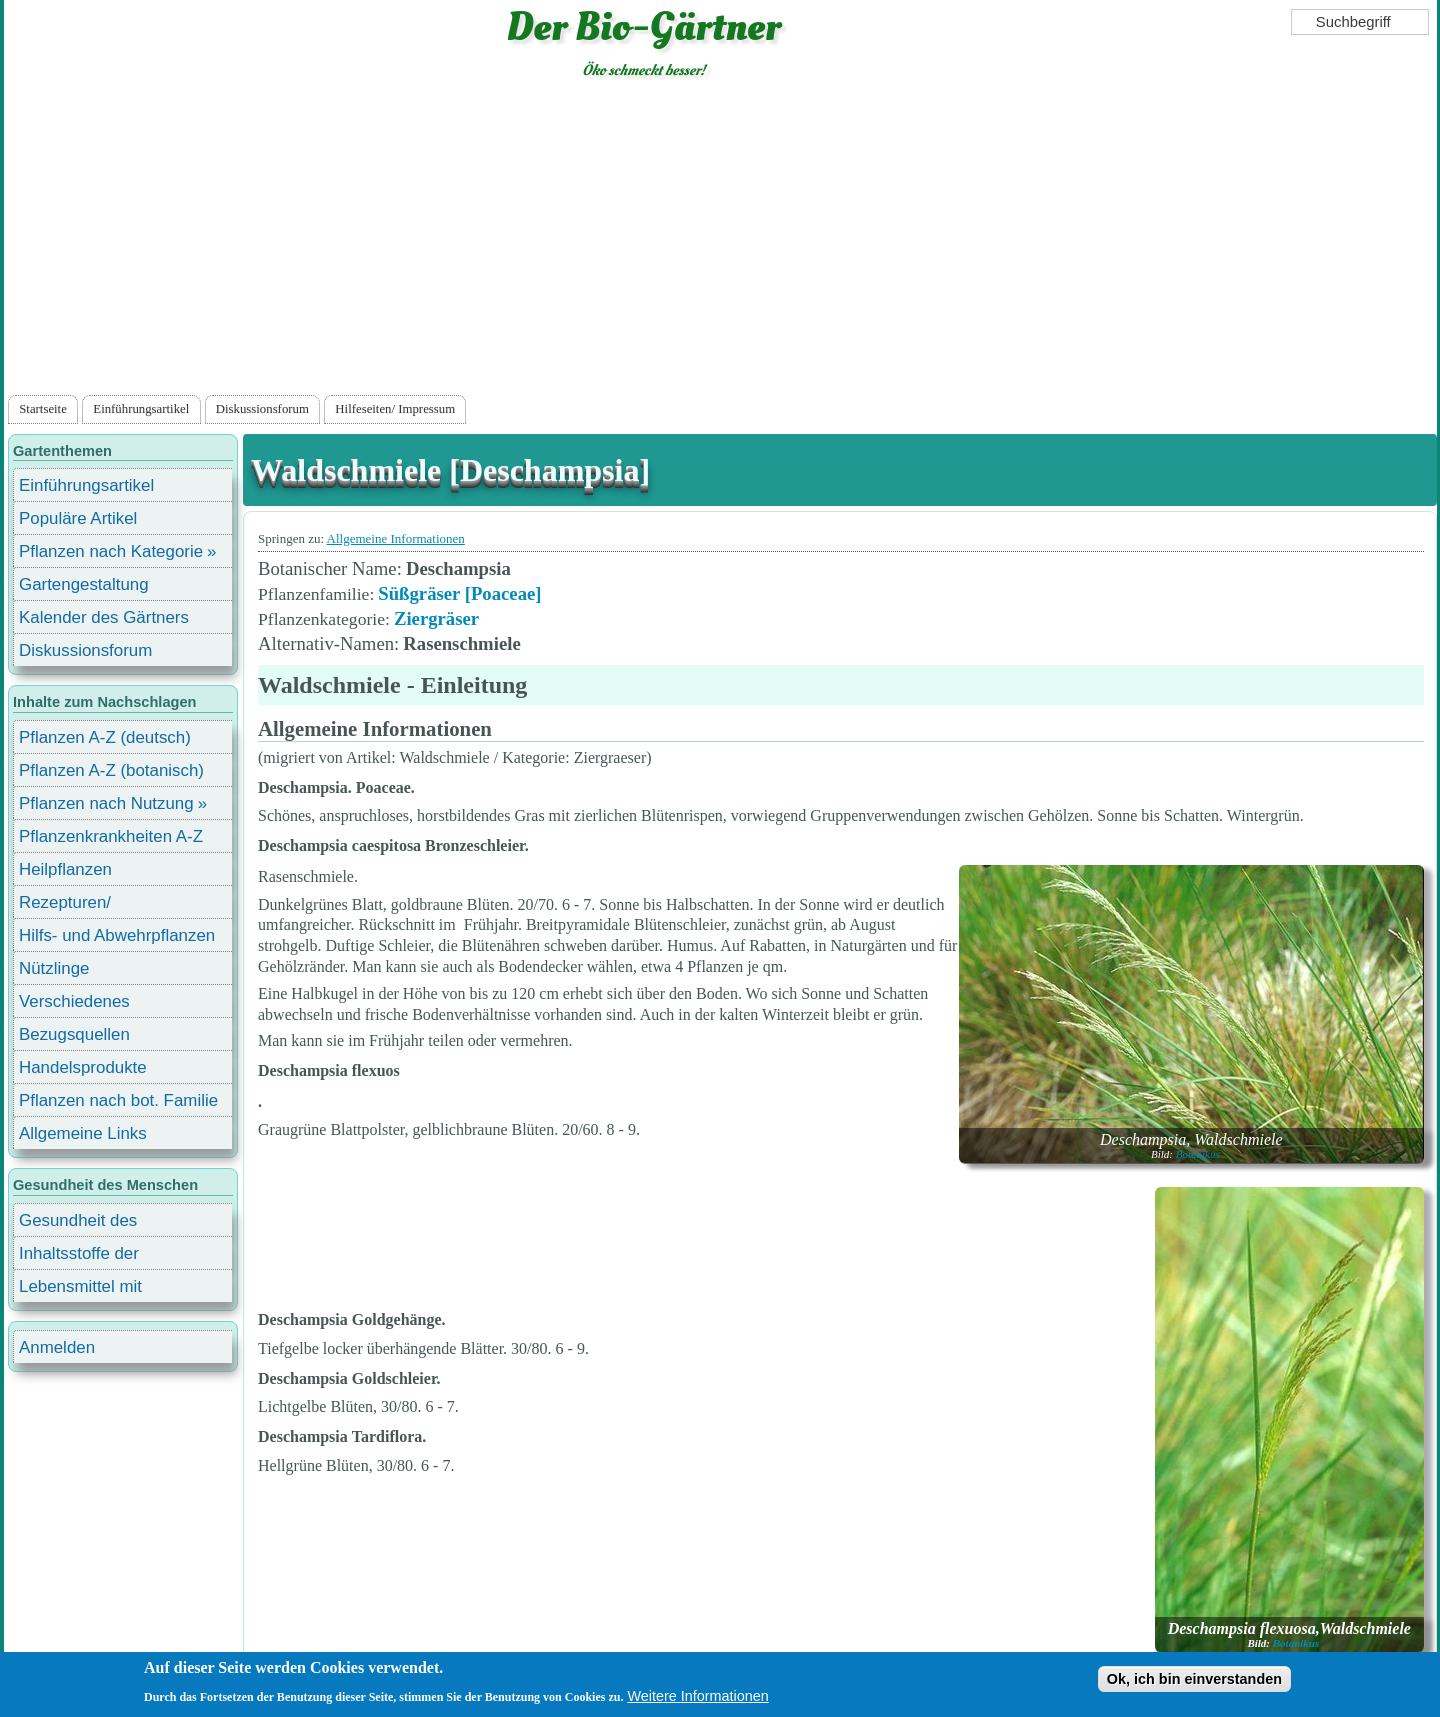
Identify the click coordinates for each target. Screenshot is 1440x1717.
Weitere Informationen (697, 1696)
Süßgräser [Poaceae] (459, 593)
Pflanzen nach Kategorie (111, 551)
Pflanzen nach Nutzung (106, 803)
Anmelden (57, 1347)
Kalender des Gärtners (104, 617)
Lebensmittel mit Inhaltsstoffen (80, 1289)
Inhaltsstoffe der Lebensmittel (79, 1256)
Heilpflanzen (65, 869)
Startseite (43, 409)
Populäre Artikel (78, 518)
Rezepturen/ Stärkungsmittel (77, 905)
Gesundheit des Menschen (78, 1223)
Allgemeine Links (83, 1133)
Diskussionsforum (262, 409)
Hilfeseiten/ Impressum (395, 409)
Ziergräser (436, 618)
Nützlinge (54, 968)
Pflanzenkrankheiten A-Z (111, 836)
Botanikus (1198, 1154)
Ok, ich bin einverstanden (1194, 1679)
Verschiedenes (74, 1001)
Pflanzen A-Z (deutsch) (105, 737)
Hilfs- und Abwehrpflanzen (117, 935)
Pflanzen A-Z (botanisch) (111, 770)
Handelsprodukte (83, 1067)
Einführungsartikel (141, 409)
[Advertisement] (720, 241)
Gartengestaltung (84, 584)
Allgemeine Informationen (396, 538)
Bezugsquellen (74, 1034)
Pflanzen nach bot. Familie (118, 1100)
